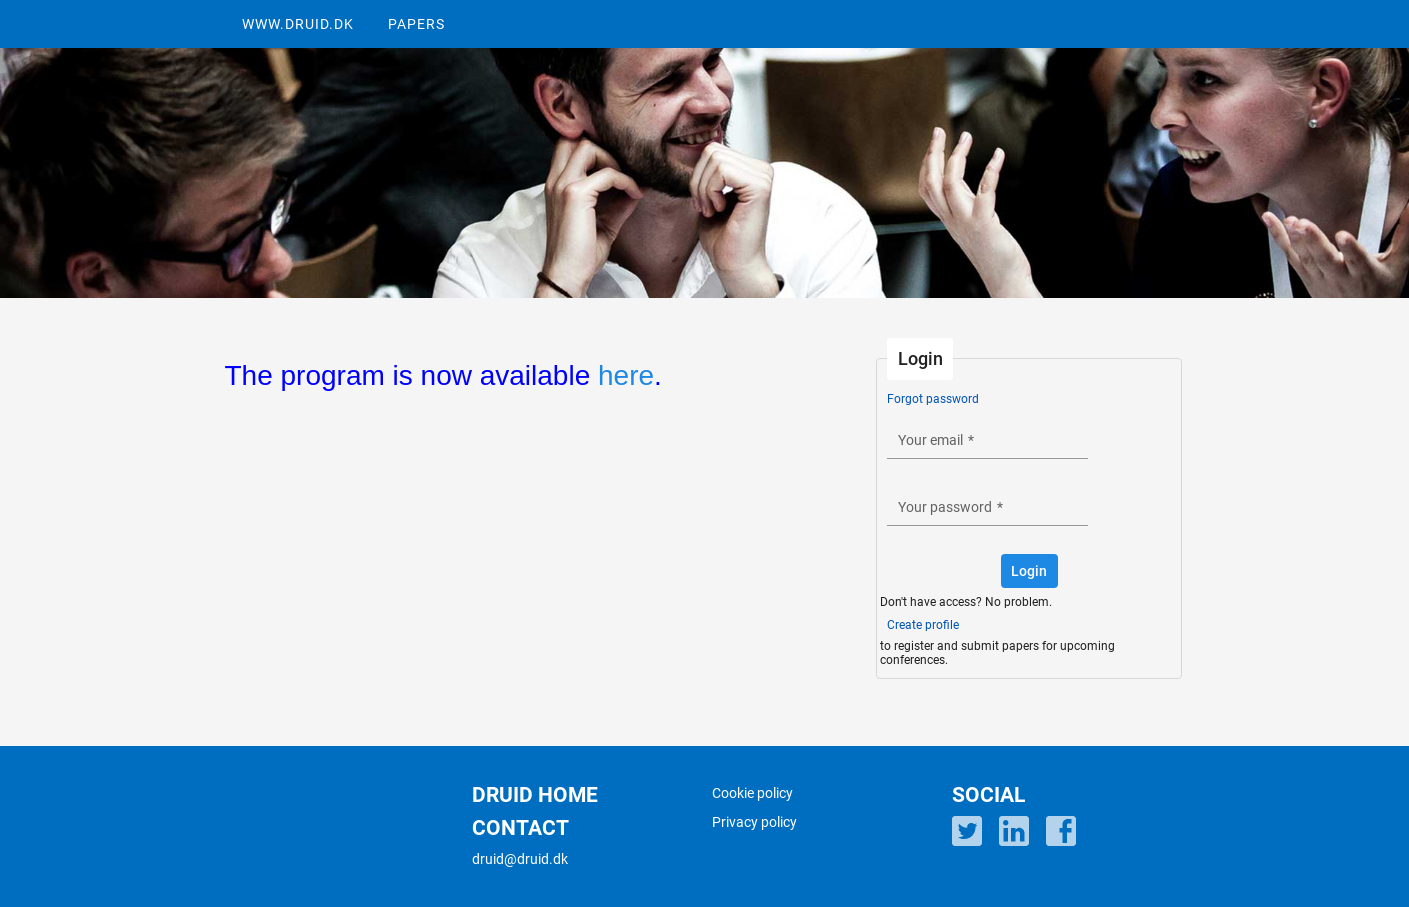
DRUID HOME (535, 795)
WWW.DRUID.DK (298, 24)
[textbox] (987, 439)
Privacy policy (754, 822)
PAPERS (416, 24)
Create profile (923, 625)
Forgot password (933, 399)
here (626, 375)
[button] (1029, 571)
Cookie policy (752, 793)
